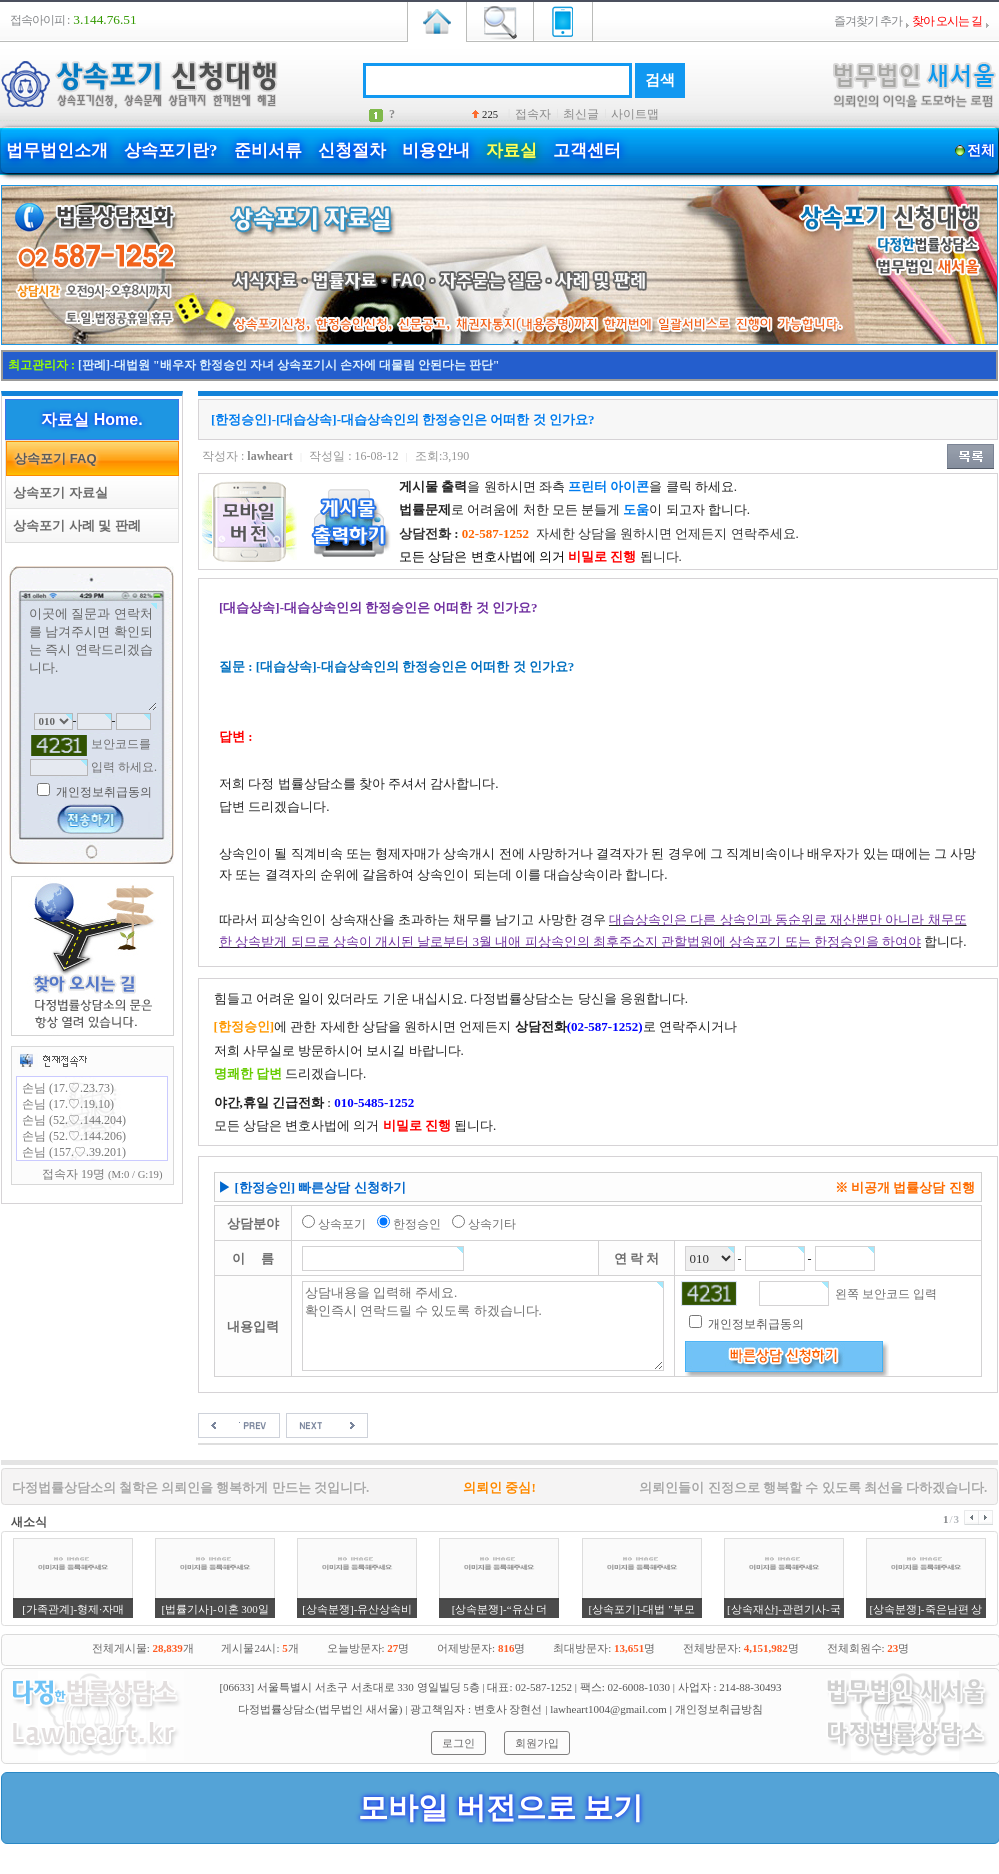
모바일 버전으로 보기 (500, 1807)
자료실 (511, 150)
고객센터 (587, 150)
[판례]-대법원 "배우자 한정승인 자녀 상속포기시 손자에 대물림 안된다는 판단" (288, 365)
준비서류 (268, 150)
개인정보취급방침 (719, 1709)
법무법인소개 (57, 150)
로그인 (458, 1743)
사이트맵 (635, 114)
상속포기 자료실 (57, 492)
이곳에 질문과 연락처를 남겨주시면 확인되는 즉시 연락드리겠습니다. (92, 657)
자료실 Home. (91, 419)
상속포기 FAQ (52, 458)
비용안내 (436, 150)
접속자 (533, 114)
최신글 (581, 114)
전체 (980, 150)
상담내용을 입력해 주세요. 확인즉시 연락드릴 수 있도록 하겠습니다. (483, 1326)
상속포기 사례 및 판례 (73, 525)
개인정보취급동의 (102, 792)
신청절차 (352, 150)
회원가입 (537, 1743)
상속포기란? (171, 150)
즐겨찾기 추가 (868, 21)
